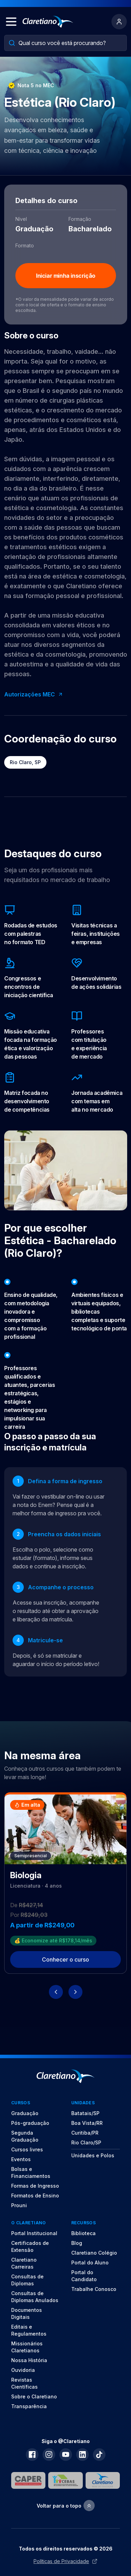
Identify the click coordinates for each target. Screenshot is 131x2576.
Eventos (21, 2159)
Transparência (29, 2406)
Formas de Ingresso (35, 2186)
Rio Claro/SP (86, 2142)
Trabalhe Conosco (93, 2289)
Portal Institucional (34, 2233)
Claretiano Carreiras (24, 2263)
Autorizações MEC (33, 694)
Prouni (19, 2205)
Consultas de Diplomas (27, 2279)
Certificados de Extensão (30, 2246)
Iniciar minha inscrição (65, 275)
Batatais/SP (85, 2113)
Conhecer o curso (65, 1959)
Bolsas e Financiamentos (30, 2172)
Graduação (24, 2113)
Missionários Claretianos (27, 2346)
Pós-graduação (30, 2123)
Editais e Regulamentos (28, 2330)
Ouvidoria (23, 2370)
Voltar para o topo (66, 2505)
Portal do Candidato (84, 2275)
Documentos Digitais (26, 2313)
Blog (76, 2243)
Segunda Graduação (24, 2136)
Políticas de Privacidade (65, 2561)
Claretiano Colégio (94, 2253)
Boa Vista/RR (87, 2123)
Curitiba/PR (85, 2133)
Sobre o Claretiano (34, 2396)
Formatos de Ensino (35, 2195)
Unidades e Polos (92, 2155)
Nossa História (29, 2360)
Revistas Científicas (24, 2383)
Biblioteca (83, 2233)
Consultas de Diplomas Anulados (34, 2296)
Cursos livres (27, 2149)
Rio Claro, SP (25, 762)
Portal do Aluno (90, 2262)
